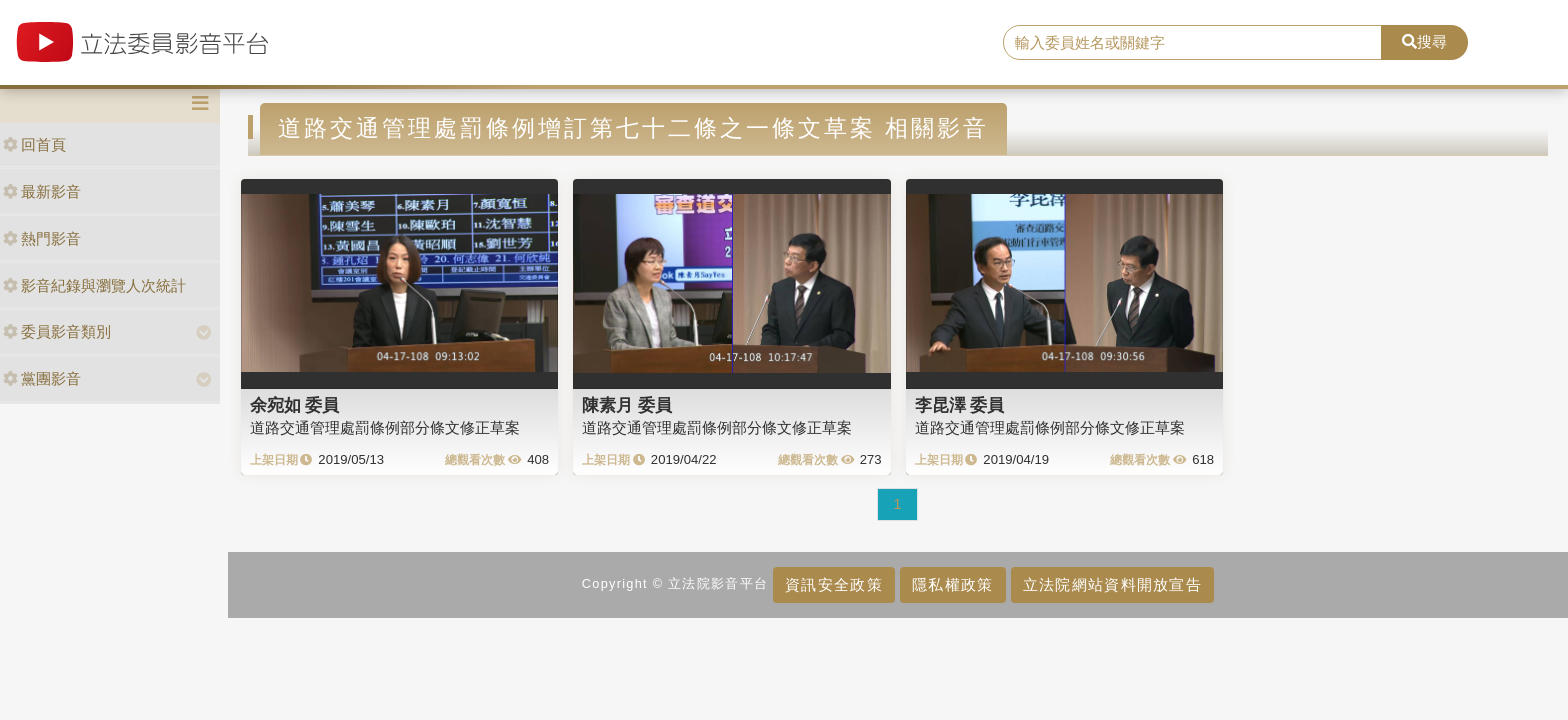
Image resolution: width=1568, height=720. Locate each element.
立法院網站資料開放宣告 (1112, 584)
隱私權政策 (952, 584)
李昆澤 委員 (960, 405)
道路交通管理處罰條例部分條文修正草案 (385, 427)
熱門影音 (42, 238)
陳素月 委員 (627, 405)
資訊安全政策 (834, 584)
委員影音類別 (57, 331)
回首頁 (34, 144)
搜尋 (1424, 41)
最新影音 (42, 191)
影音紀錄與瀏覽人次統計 (94, 285)
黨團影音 (42, 378)
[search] (1193, 43)
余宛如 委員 (295, 405)
